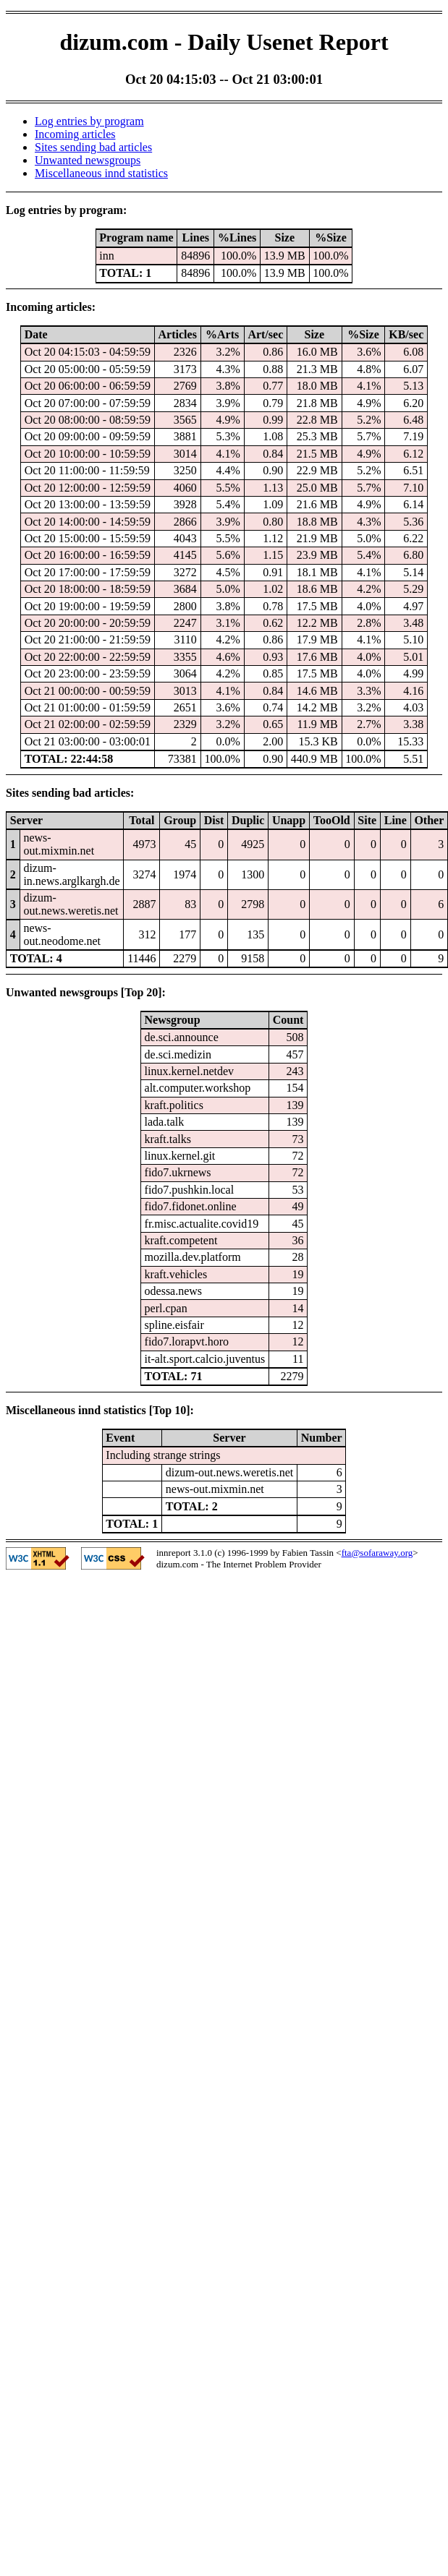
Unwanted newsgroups (87, 160)
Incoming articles (75, 134)
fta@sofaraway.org (377, 1552)
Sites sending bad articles (93, 147)
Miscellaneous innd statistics (101, 173)
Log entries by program (89, 121)
